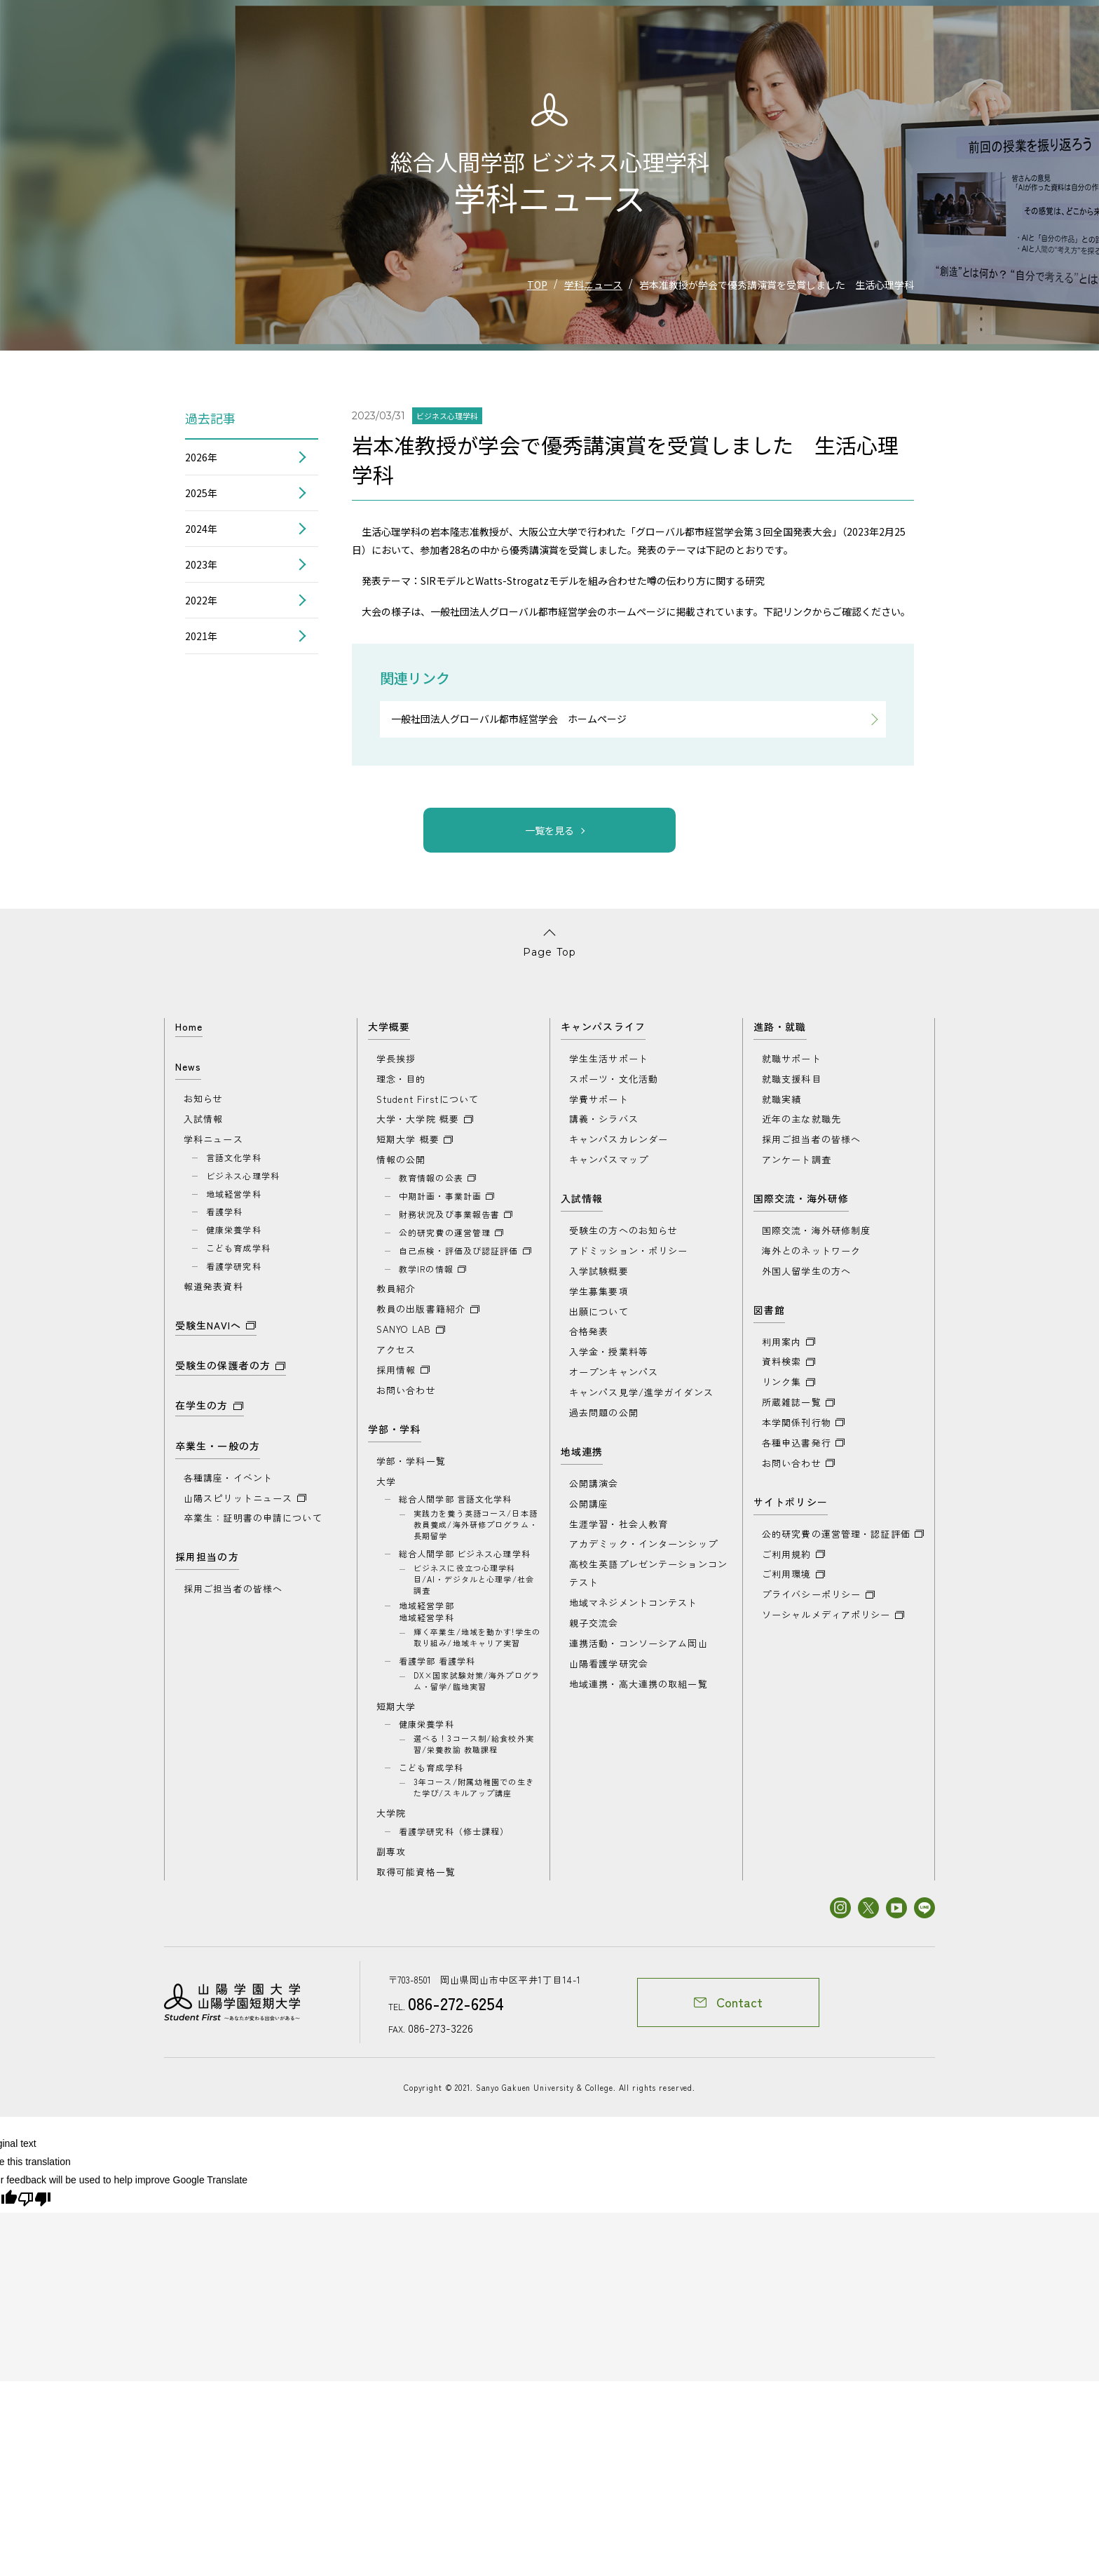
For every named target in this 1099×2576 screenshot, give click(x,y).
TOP (537, 285)
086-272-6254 (451, 2015)
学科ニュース (593, 285)
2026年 (201, 457)
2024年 (201, 529)
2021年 (201, 636)
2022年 (201, 600)
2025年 (201, 493)
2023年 (201, 564)
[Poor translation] (34, 2209)
